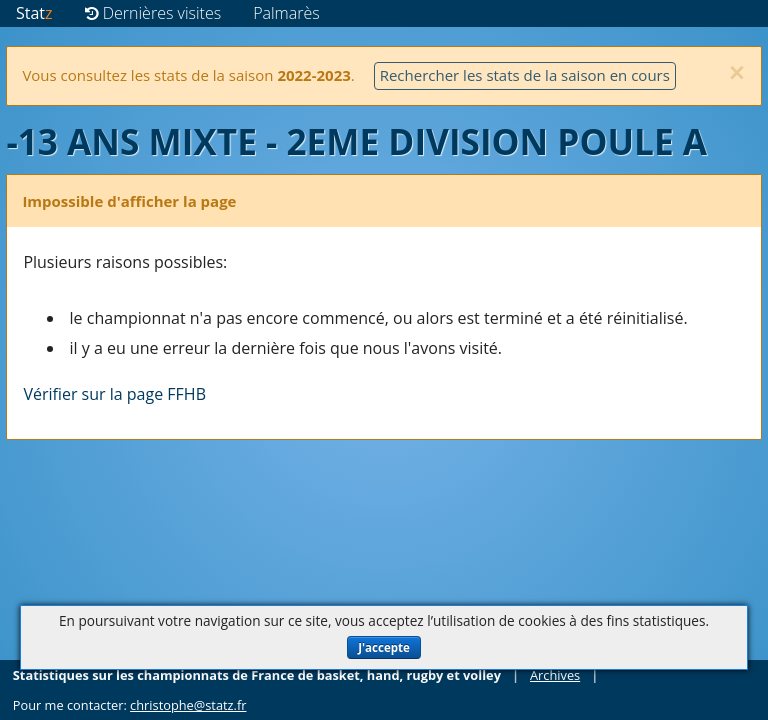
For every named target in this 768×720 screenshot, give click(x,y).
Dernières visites (153, 13)
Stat (34, 13)
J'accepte (384, 647)
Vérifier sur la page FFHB (114, 394)
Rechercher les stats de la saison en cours (525, 75)
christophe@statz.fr (188, 705)
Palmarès (286, 13)
